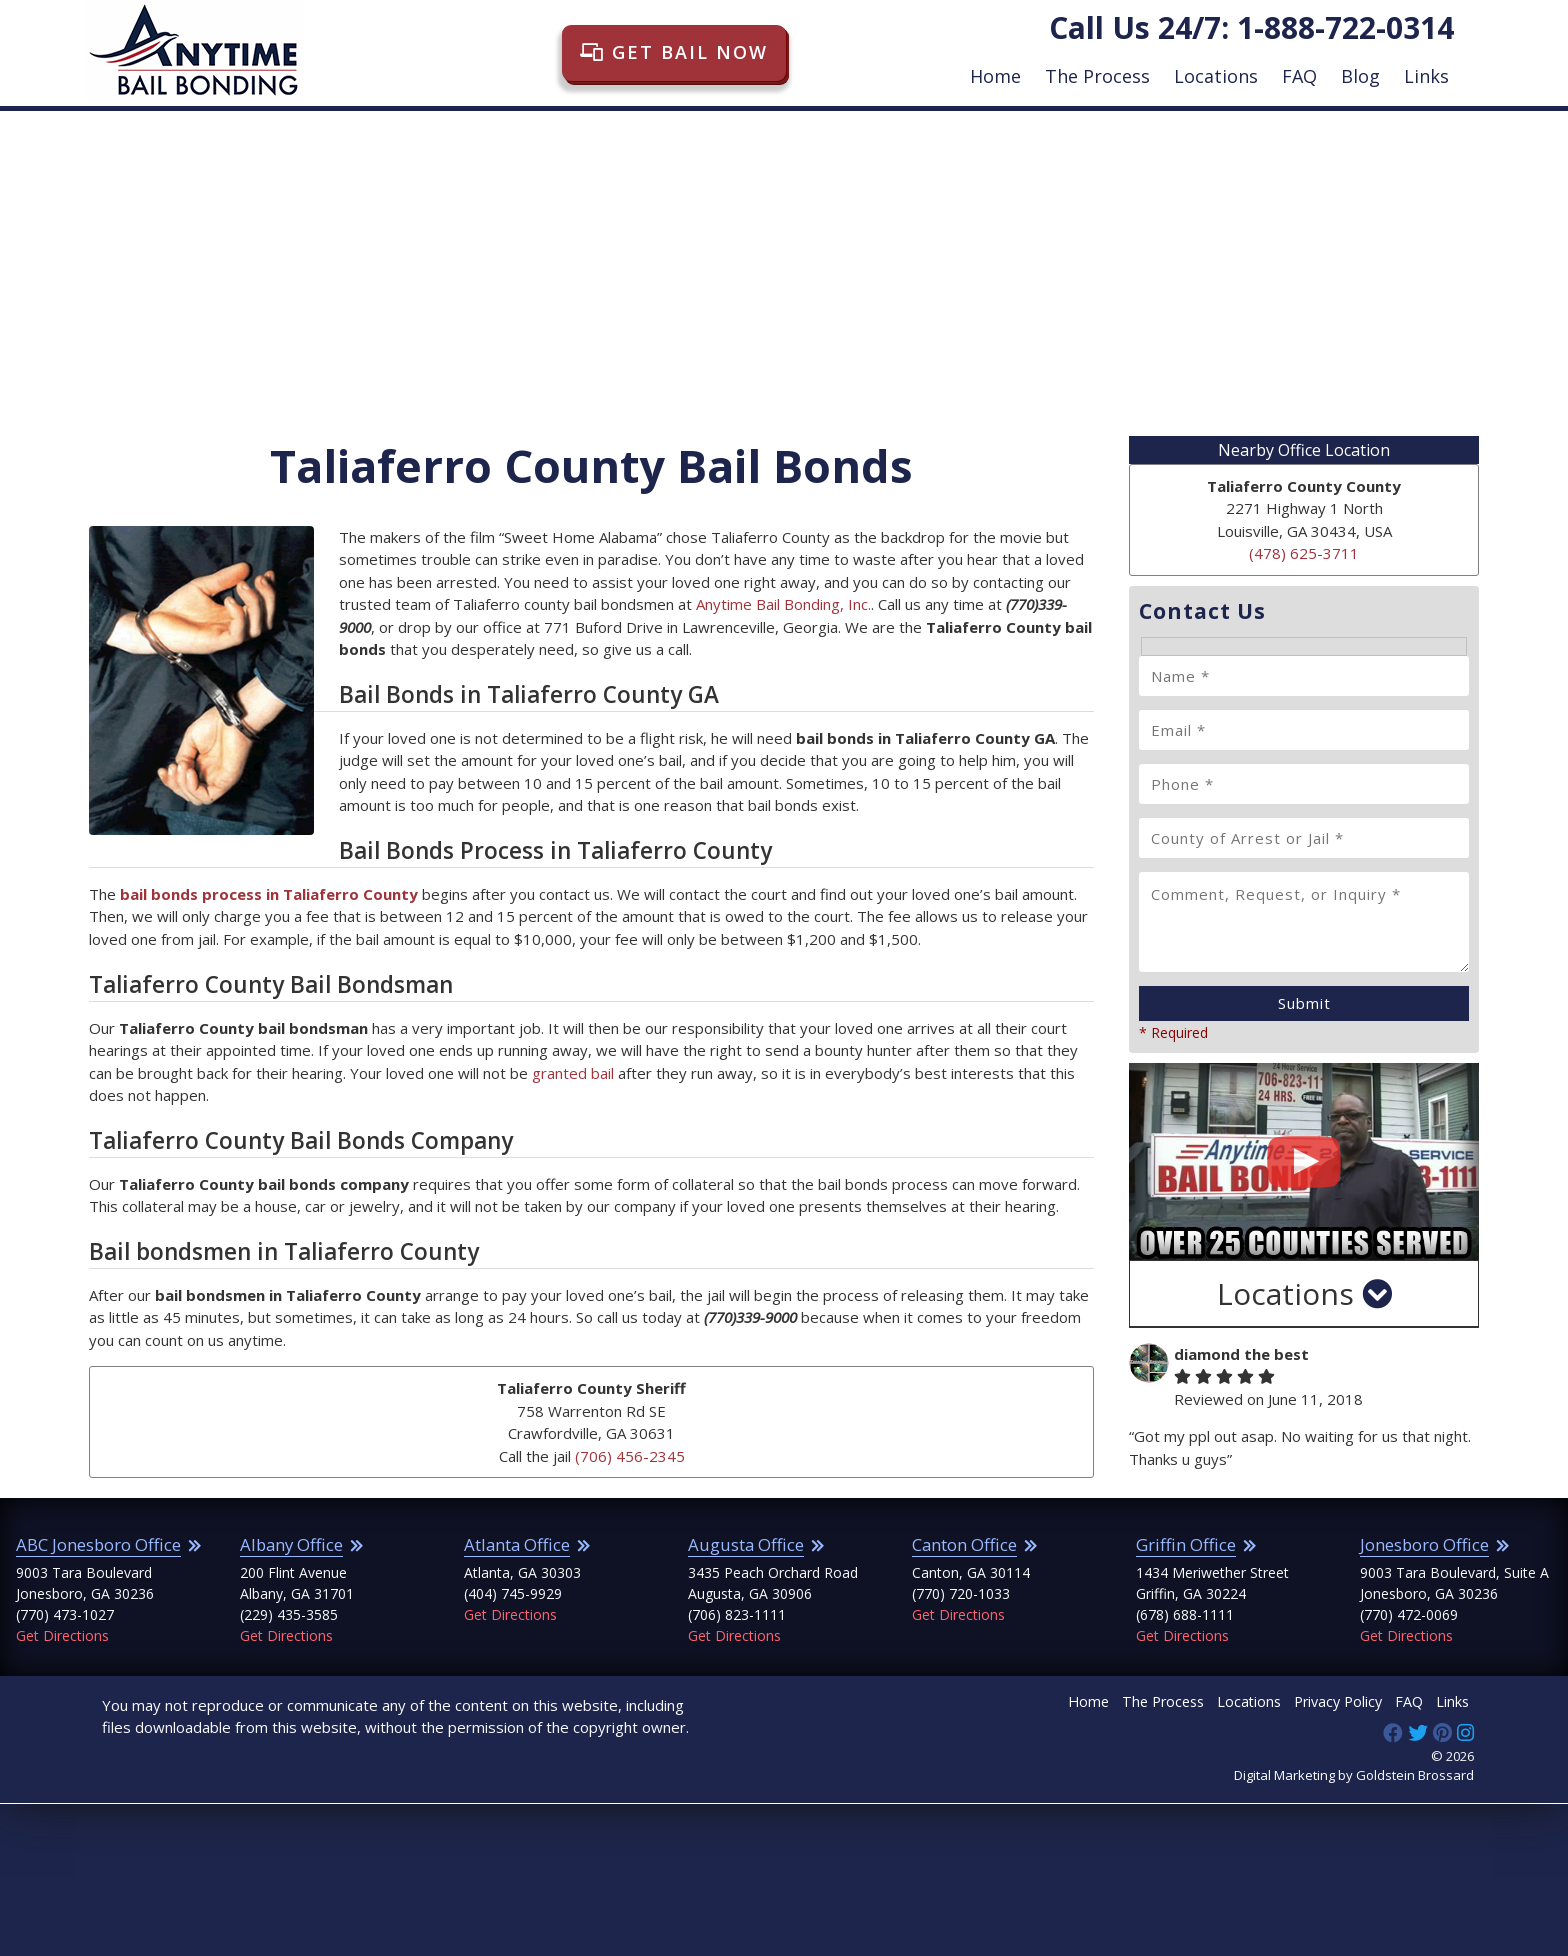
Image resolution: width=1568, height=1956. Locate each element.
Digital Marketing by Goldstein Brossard (1354, 1775)
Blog (1360, 76)
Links (1426, 76)
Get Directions (62, 1635)
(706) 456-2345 (630, 1456)
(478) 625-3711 (1304, 553)
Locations (1216, 76)
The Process (1097, 76)
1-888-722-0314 (1345, 27)
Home (995, 76)
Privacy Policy (1338, 1701)
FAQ (1299, 76)
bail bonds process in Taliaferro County (269, 894)
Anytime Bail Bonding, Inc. (783, 604)
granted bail (573, 1073)
